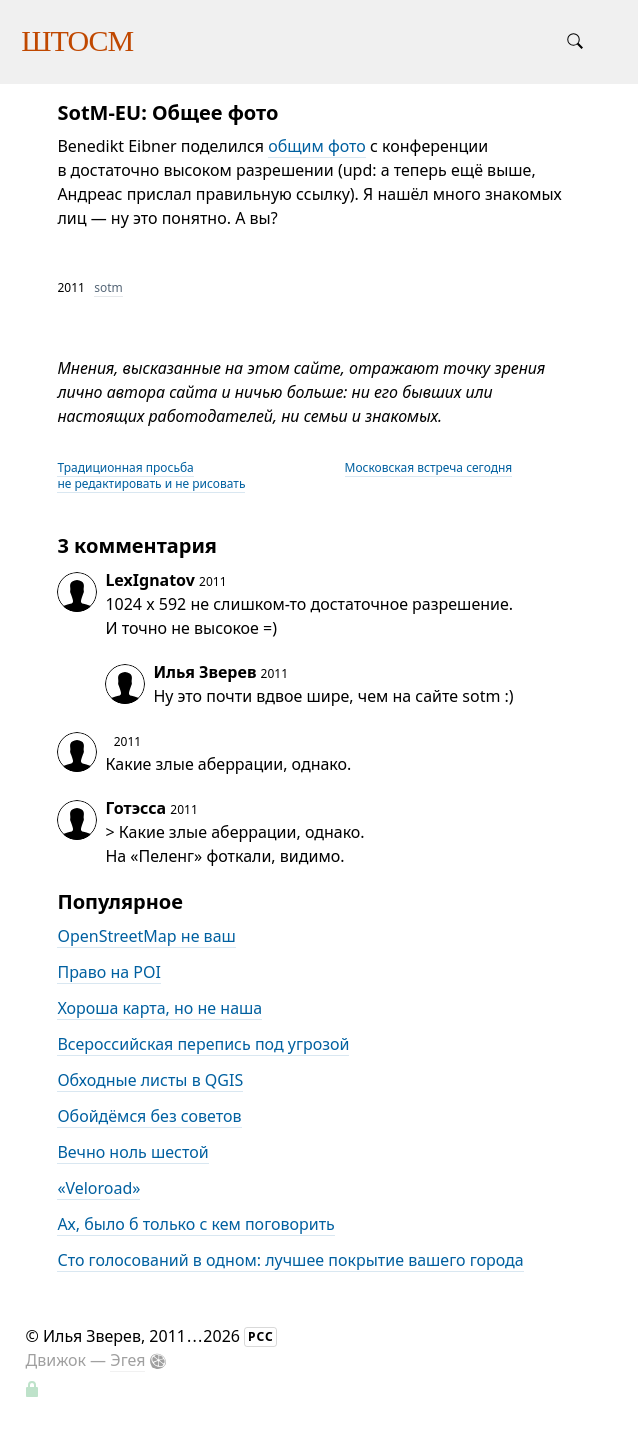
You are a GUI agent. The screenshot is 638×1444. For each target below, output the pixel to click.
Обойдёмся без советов (149, 1116)
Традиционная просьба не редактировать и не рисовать (151, 475)
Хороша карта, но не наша (159, 1008)
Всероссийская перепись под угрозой (203, 1044)
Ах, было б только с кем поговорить (195, 1224)
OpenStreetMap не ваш (146, 936)
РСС (261, 1336)
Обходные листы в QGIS (150, 1080)
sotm (108, 287)
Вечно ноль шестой (132, 1152)
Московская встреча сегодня (429, 467)
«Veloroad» (98, 1188)
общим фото (317, 146)
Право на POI (109, 972)
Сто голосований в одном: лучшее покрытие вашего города (290, 1260)
